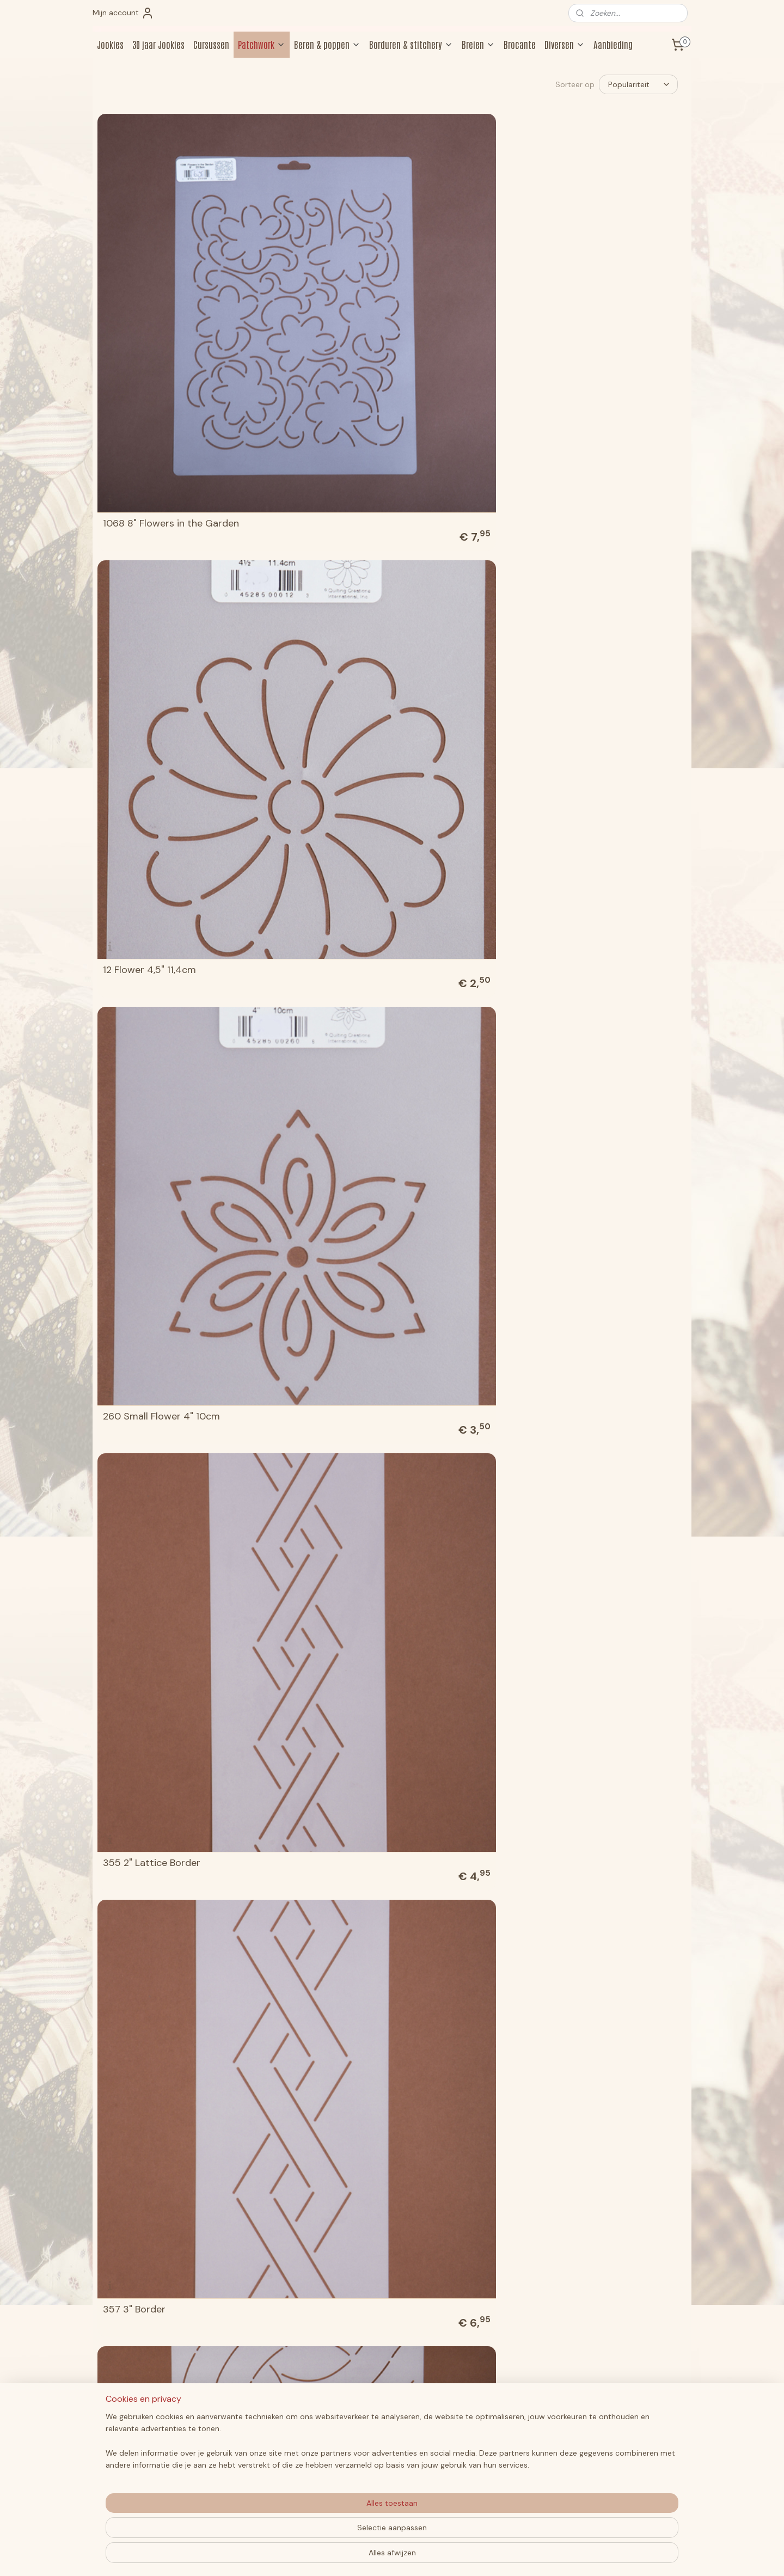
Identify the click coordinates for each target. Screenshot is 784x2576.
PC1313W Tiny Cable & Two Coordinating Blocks (613, 1385)
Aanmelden (605, 2456)
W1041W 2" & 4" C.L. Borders (317, 1954)
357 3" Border (134, 451)
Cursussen (211, 44)
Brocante (520, 44)
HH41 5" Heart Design (301, 1202)
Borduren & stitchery (411, 44)
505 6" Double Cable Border (316, 451)
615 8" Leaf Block (440, 451)
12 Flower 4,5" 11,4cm (299, 263)
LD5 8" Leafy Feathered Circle (156, 1385)
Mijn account (123, 13)
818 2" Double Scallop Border (151, 634)
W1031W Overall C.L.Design (462, 1766)
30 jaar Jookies (158, 44)
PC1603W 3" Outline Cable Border (162, 1573)
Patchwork (261, 44)
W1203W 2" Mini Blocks (453, 1954)
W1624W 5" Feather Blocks (313, 2329)
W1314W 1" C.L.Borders (602, 1954)
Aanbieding (613, 44)
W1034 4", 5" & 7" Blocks (607, 1766)
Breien (478, 44)
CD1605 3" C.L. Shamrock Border (309, 1009)
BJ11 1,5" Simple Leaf (297, 826)
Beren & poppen (327, 44)
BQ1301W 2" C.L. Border (604, 826)
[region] (320, 2533)
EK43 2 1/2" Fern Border (605, 1014)
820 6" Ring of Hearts (301, 639)
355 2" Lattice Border (601, 263)
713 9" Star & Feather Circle (614, 451)
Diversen (564, 44)
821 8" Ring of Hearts (449, 639)
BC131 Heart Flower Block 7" (614, 639)
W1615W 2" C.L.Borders (602, 2141)
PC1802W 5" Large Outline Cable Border (461, 1573)
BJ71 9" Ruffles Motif (447, 826)
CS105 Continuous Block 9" (463, 1014)
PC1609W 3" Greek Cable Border (309, 1573)
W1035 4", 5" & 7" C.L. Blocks (167, 1954)
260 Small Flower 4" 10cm (460, 263)
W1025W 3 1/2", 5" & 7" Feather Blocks (154, 1761)
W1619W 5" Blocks (142, 2329)
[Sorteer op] (638, 84)
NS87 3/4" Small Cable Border (303, 1385)
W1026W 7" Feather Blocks (312, 1766)
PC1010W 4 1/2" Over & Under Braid (453, 1385)
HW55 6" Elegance (443, 1202)
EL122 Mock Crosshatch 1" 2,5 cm (161, 1197)
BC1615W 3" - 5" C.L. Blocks (163, 826)
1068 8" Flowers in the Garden (153, 258)
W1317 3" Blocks (138, 2141)
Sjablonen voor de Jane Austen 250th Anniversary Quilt (611, 1568)
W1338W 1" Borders (445, 2141)
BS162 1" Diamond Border (159, 1014)
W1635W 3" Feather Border (463, 2329)
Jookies (110, 44)
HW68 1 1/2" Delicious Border (616, 1202)
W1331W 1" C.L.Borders (302, 2141)
